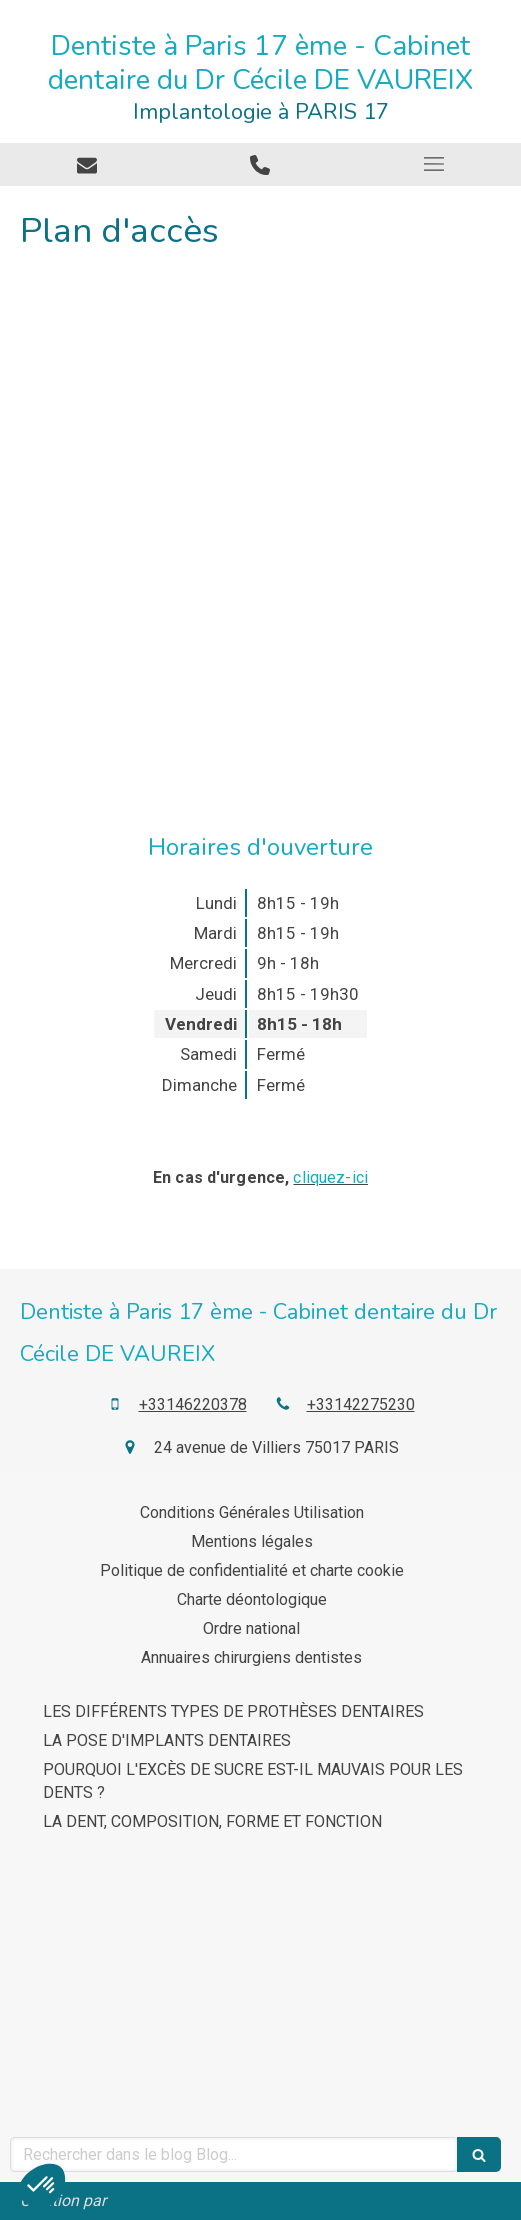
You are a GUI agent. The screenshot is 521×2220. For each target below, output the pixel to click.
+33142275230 (361, 1404)
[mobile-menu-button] (434, 164)
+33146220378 (193, 1404)
